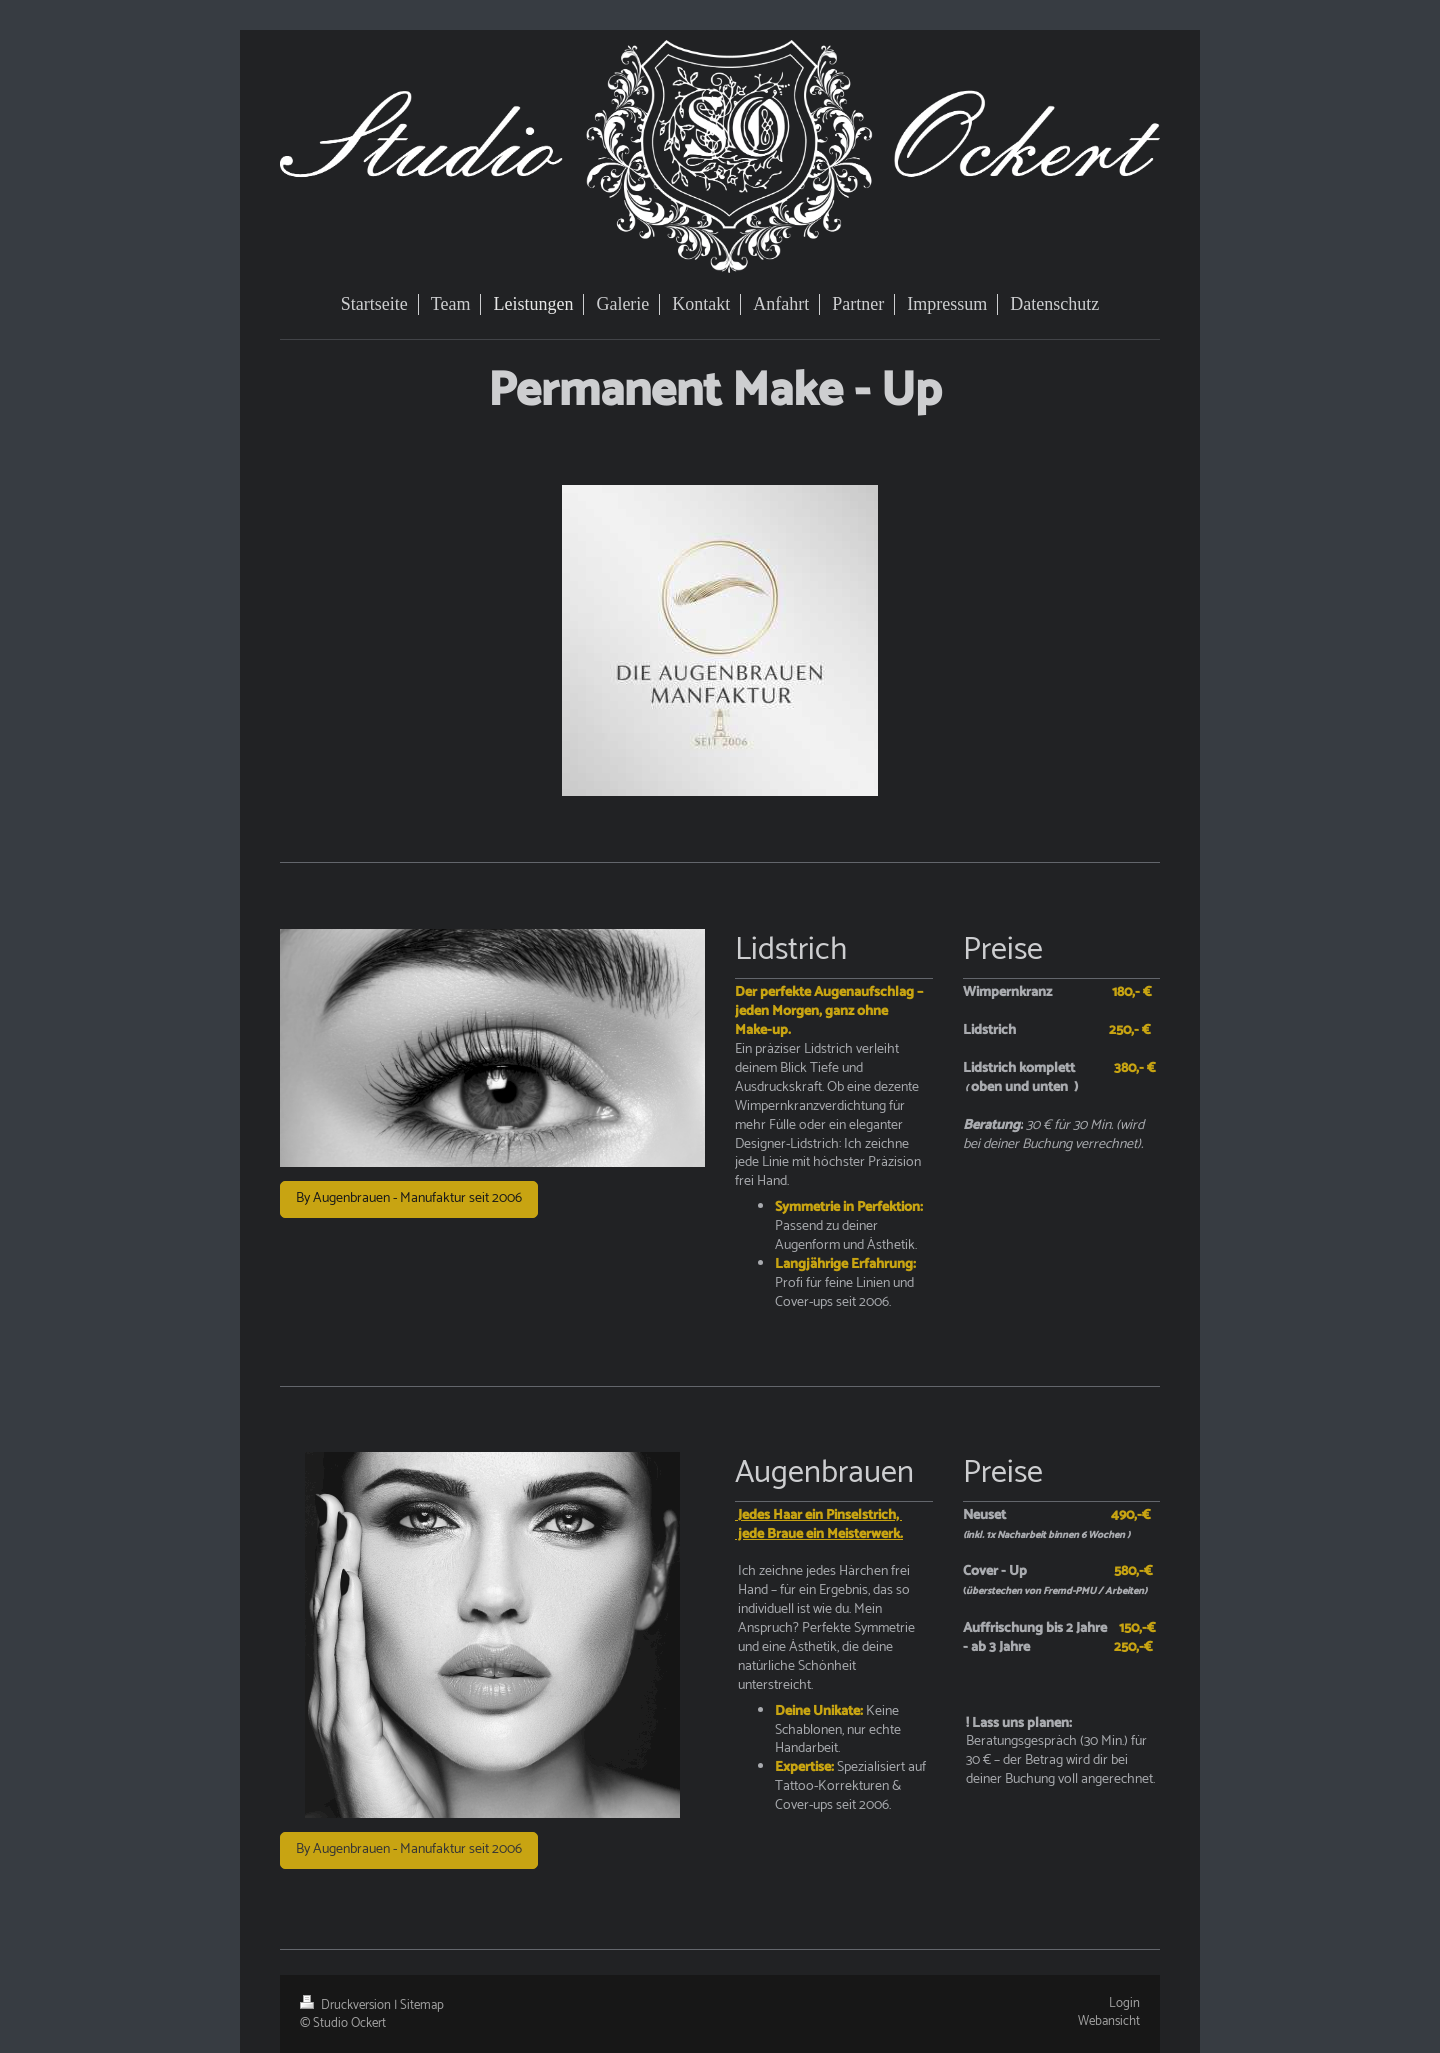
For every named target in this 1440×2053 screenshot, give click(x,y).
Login (1124, 2003)
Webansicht (1109, 2021)
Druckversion (347, 2005)
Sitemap (422, 2005)
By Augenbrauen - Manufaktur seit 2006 (409, 1198)
